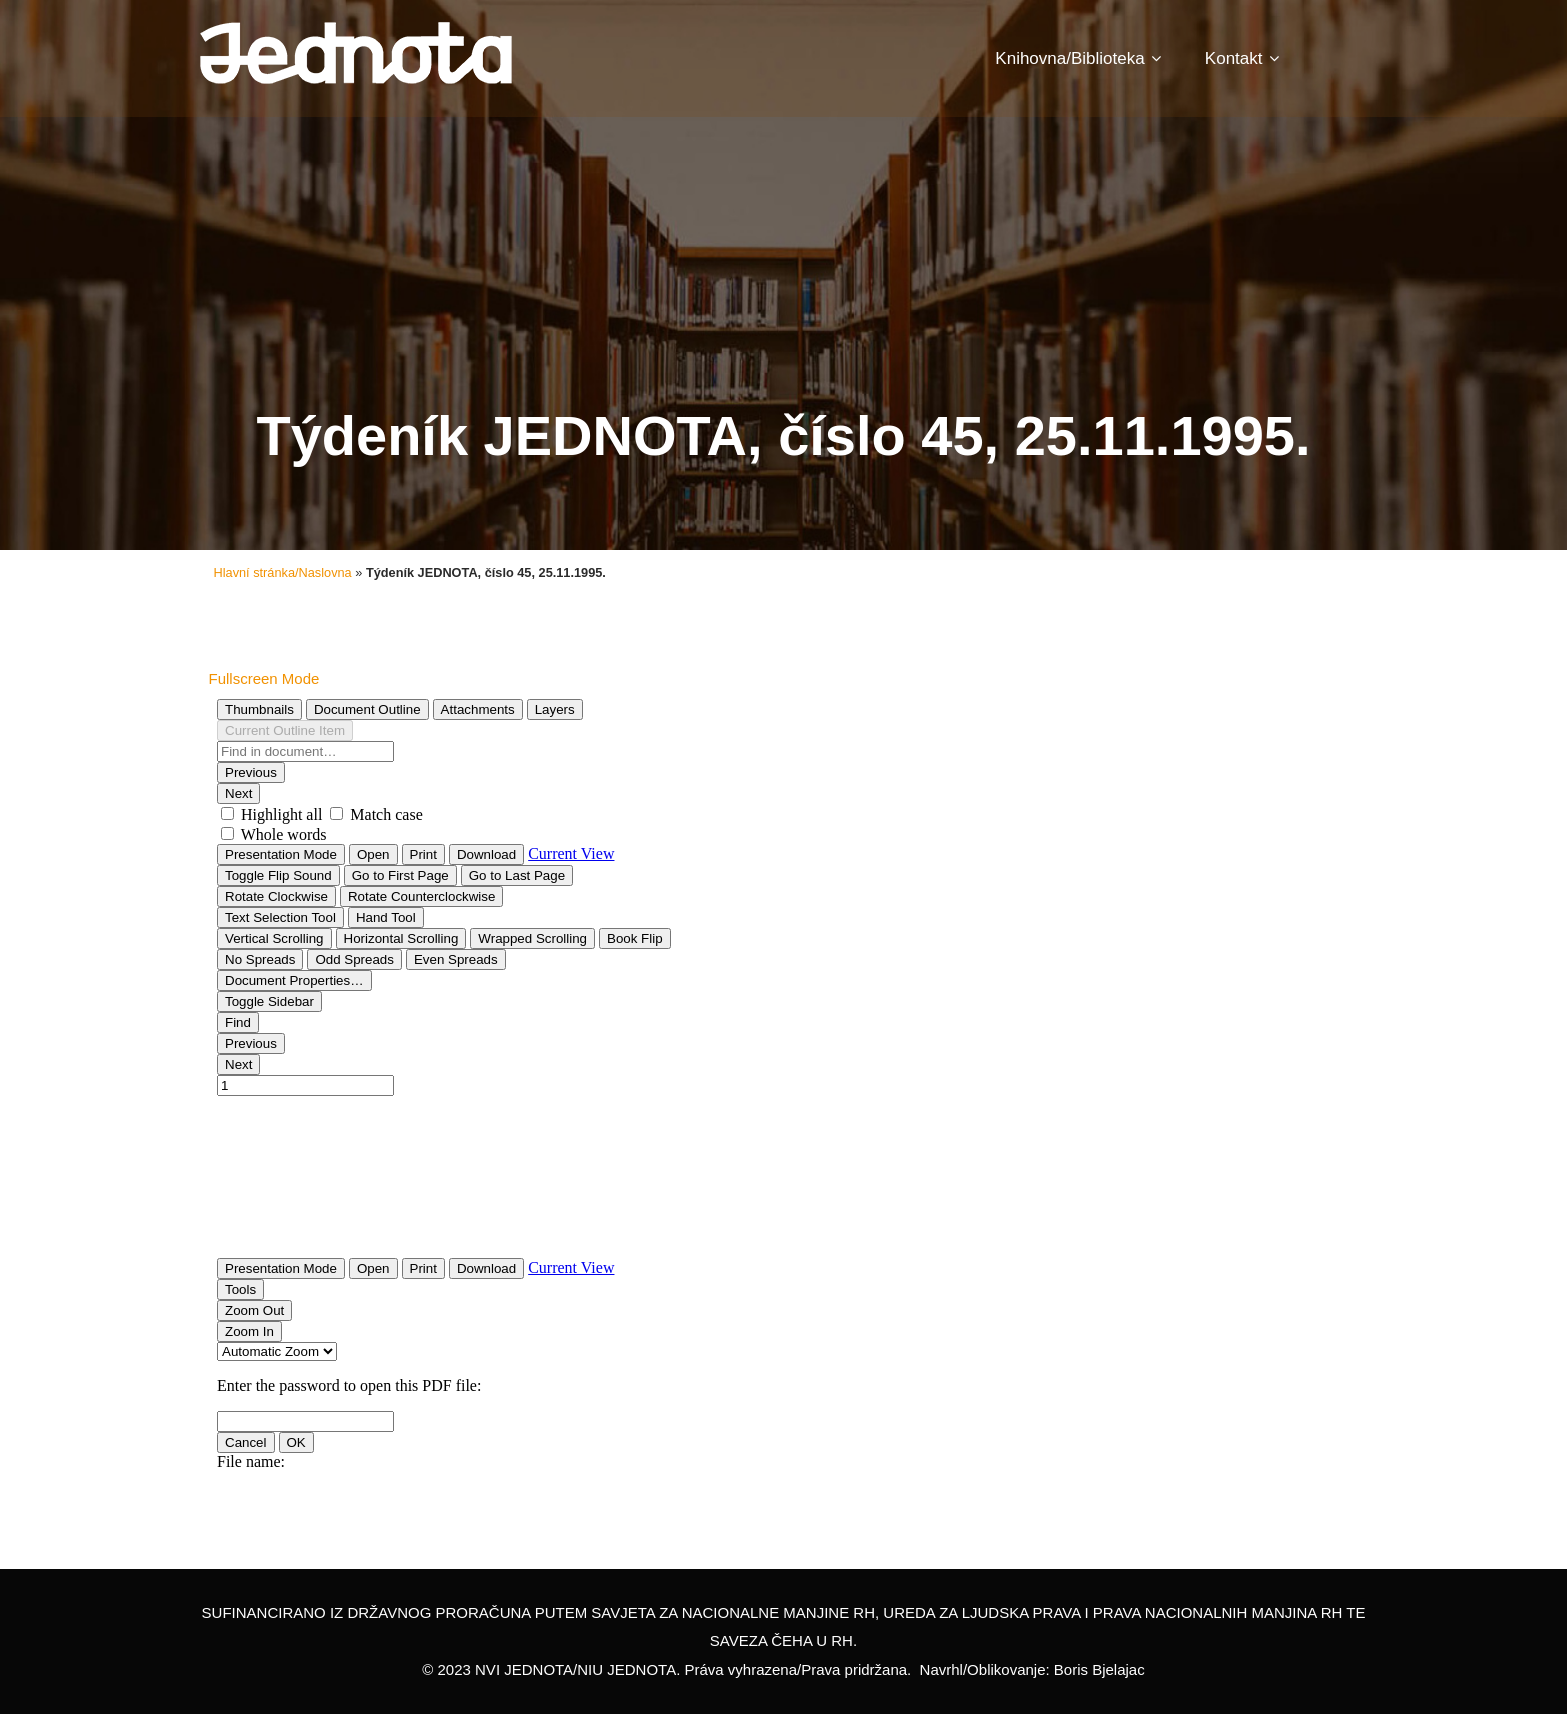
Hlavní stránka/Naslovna (283, 572)
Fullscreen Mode (264, 678)
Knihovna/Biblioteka (1077, 58)
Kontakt (1242, 58)
